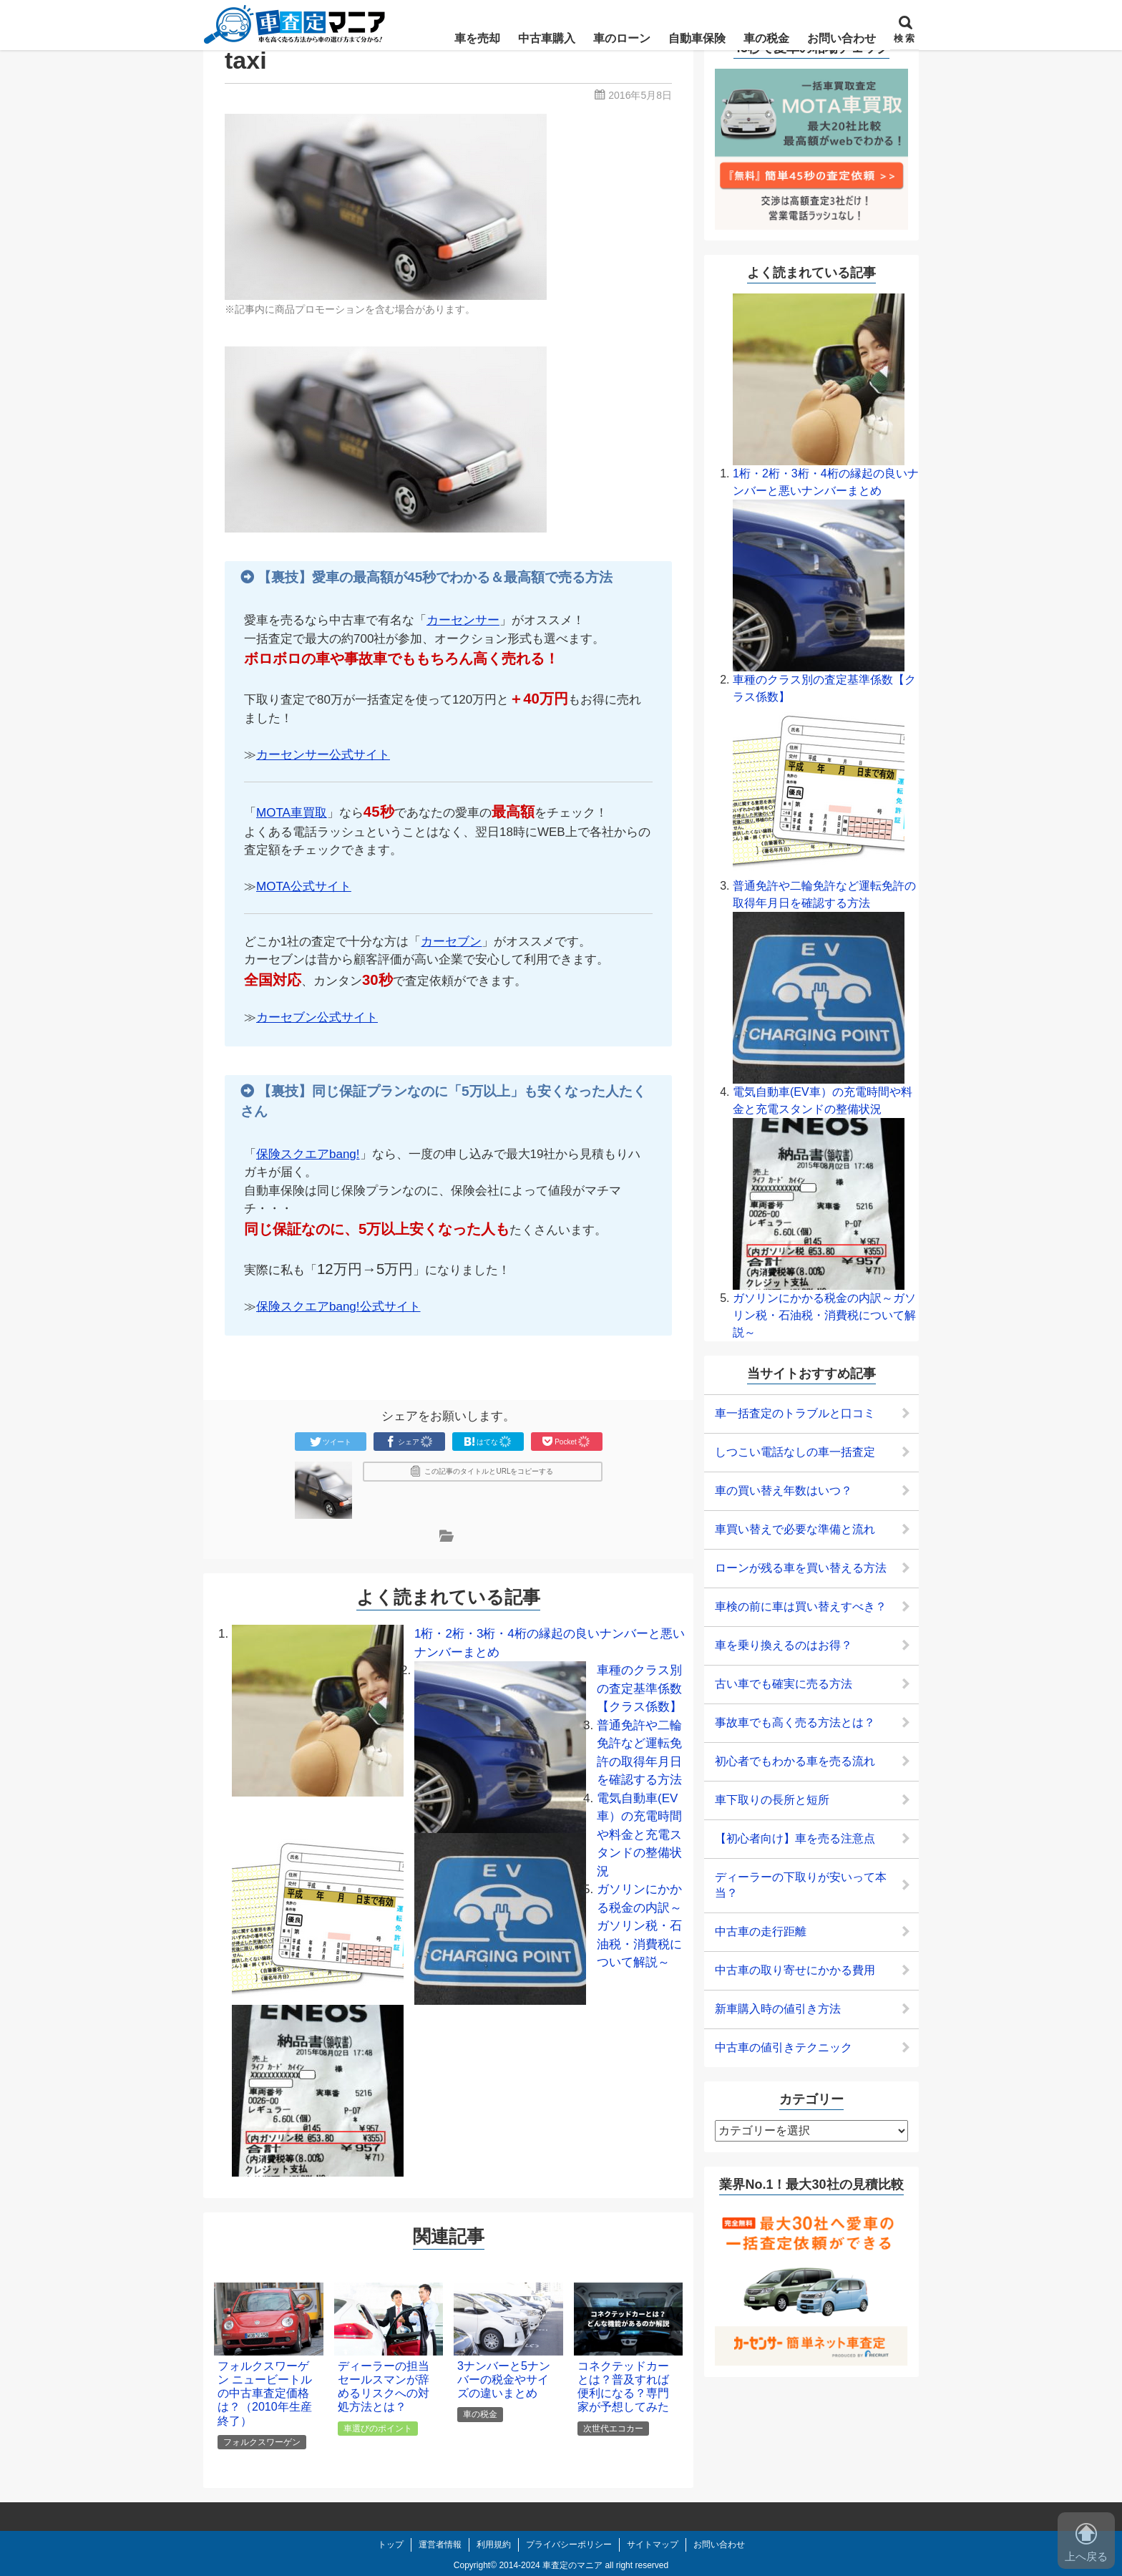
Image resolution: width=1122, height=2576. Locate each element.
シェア (409, 1441)
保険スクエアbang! (308, 1154)
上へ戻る (1086, 2542)
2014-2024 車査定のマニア (551, 2565)
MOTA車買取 (291, 813)
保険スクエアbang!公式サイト (338, 1306)
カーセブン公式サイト (317, 1017)
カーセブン (451, 941)
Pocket (566, 1441)
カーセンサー (462, 620)
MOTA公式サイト (303, 886)
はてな (488, 1441)
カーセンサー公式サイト (323, 755)
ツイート (330, 1441)
